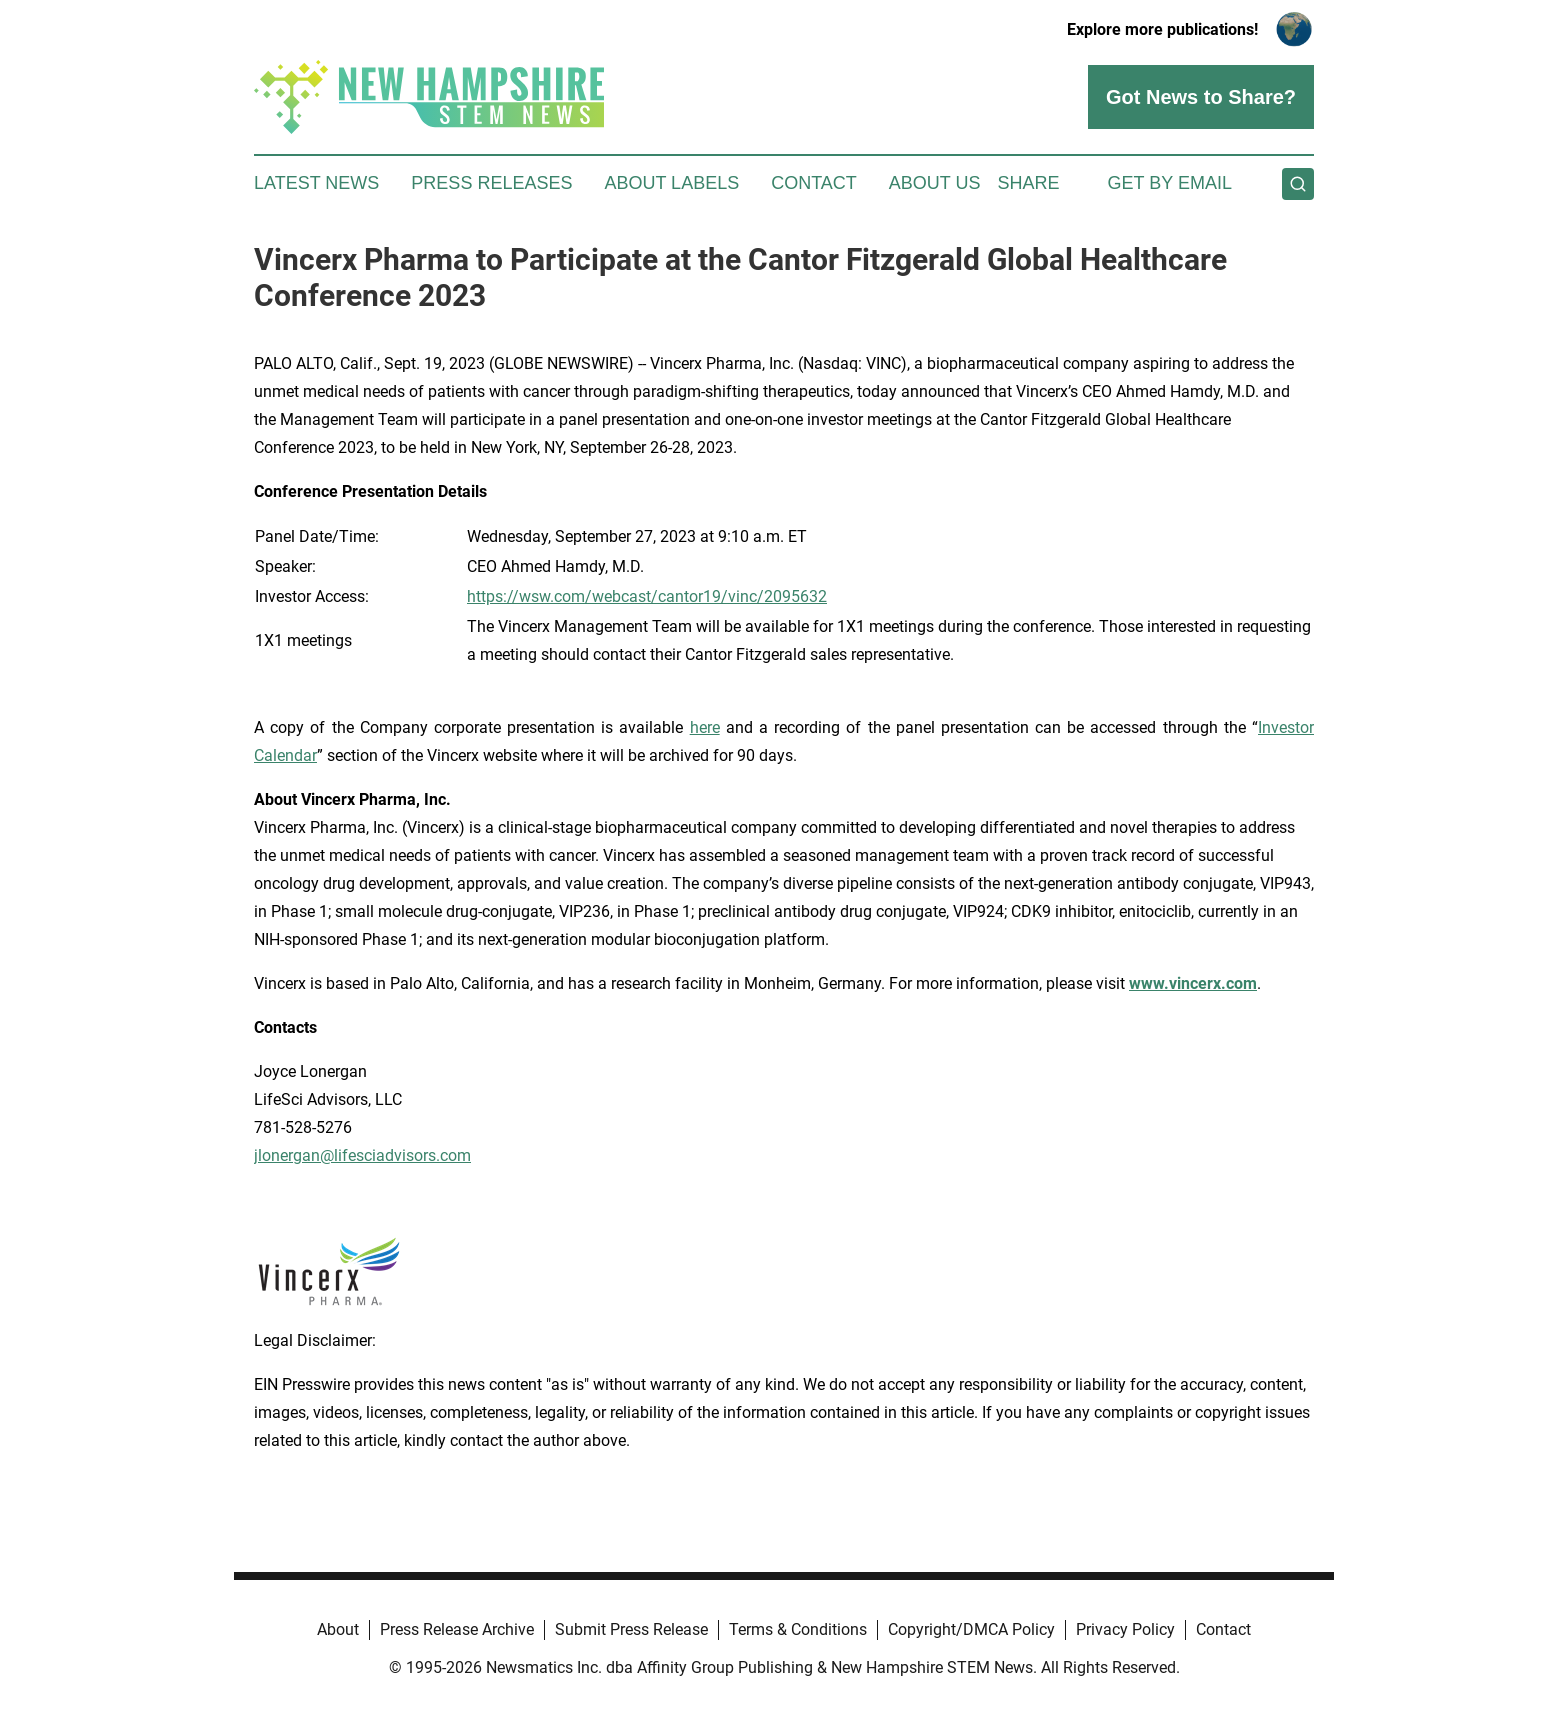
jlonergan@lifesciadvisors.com (362, 1155)
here (705, 727)
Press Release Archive (457, 1629)
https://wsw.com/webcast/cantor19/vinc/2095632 (647, 596)
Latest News (316, 183)
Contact (814, 183)
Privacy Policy (1125, 1629)
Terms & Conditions (798, 1629)
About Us (935, 183)
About (338, 1629)
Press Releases (491, 183)
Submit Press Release (631, 1629)
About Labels (671, 183)
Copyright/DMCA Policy (971, 1629)
